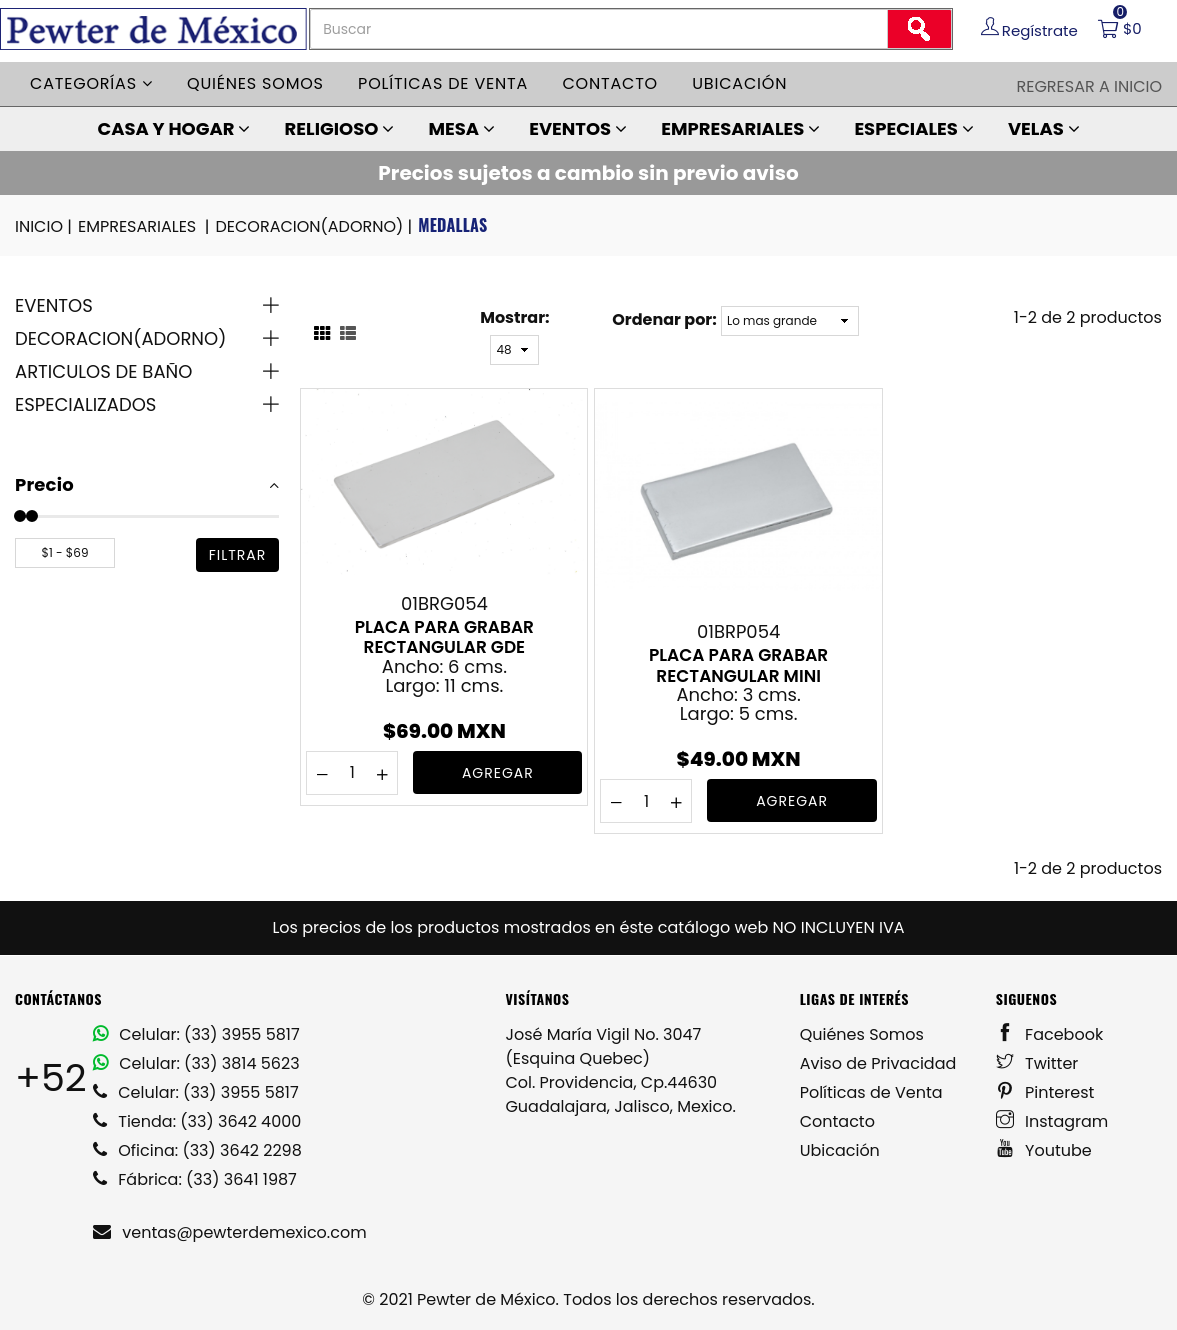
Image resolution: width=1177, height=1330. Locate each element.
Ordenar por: (664, 319)
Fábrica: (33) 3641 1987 (195, 1179)
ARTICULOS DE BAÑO (103, 371)
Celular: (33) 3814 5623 (196, 1063)
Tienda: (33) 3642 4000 (197, 1121)
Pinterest (1045, 1092)
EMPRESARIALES (740, 128)
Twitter (1037, 1063)
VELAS (1044, 128)
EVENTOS (578, 128)
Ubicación (739, 83)
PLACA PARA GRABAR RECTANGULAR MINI (738, 665)
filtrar (238, 555)
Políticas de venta (443, 83)
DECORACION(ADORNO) (315, 227)
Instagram (1052, 1121)
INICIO (45, 227)
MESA (461, 128)
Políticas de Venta (871, 1092)
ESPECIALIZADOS (85, 404)
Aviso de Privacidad (878, 1063)
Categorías (91, 83)
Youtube (1044, 1150)
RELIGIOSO (340, 128)
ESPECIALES (913, 128)
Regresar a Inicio (1089, 86)
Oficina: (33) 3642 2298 (197, 1150)
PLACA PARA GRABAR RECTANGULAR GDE (444, 637)
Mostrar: (514, 317)
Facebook (1049, 1034)
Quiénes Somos (862, 1034)
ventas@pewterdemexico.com (230, 1232)
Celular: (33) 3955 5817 (196, 1034)
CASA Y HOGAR (173, 128)
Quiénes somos (255, 83)
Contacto (610, 83)
